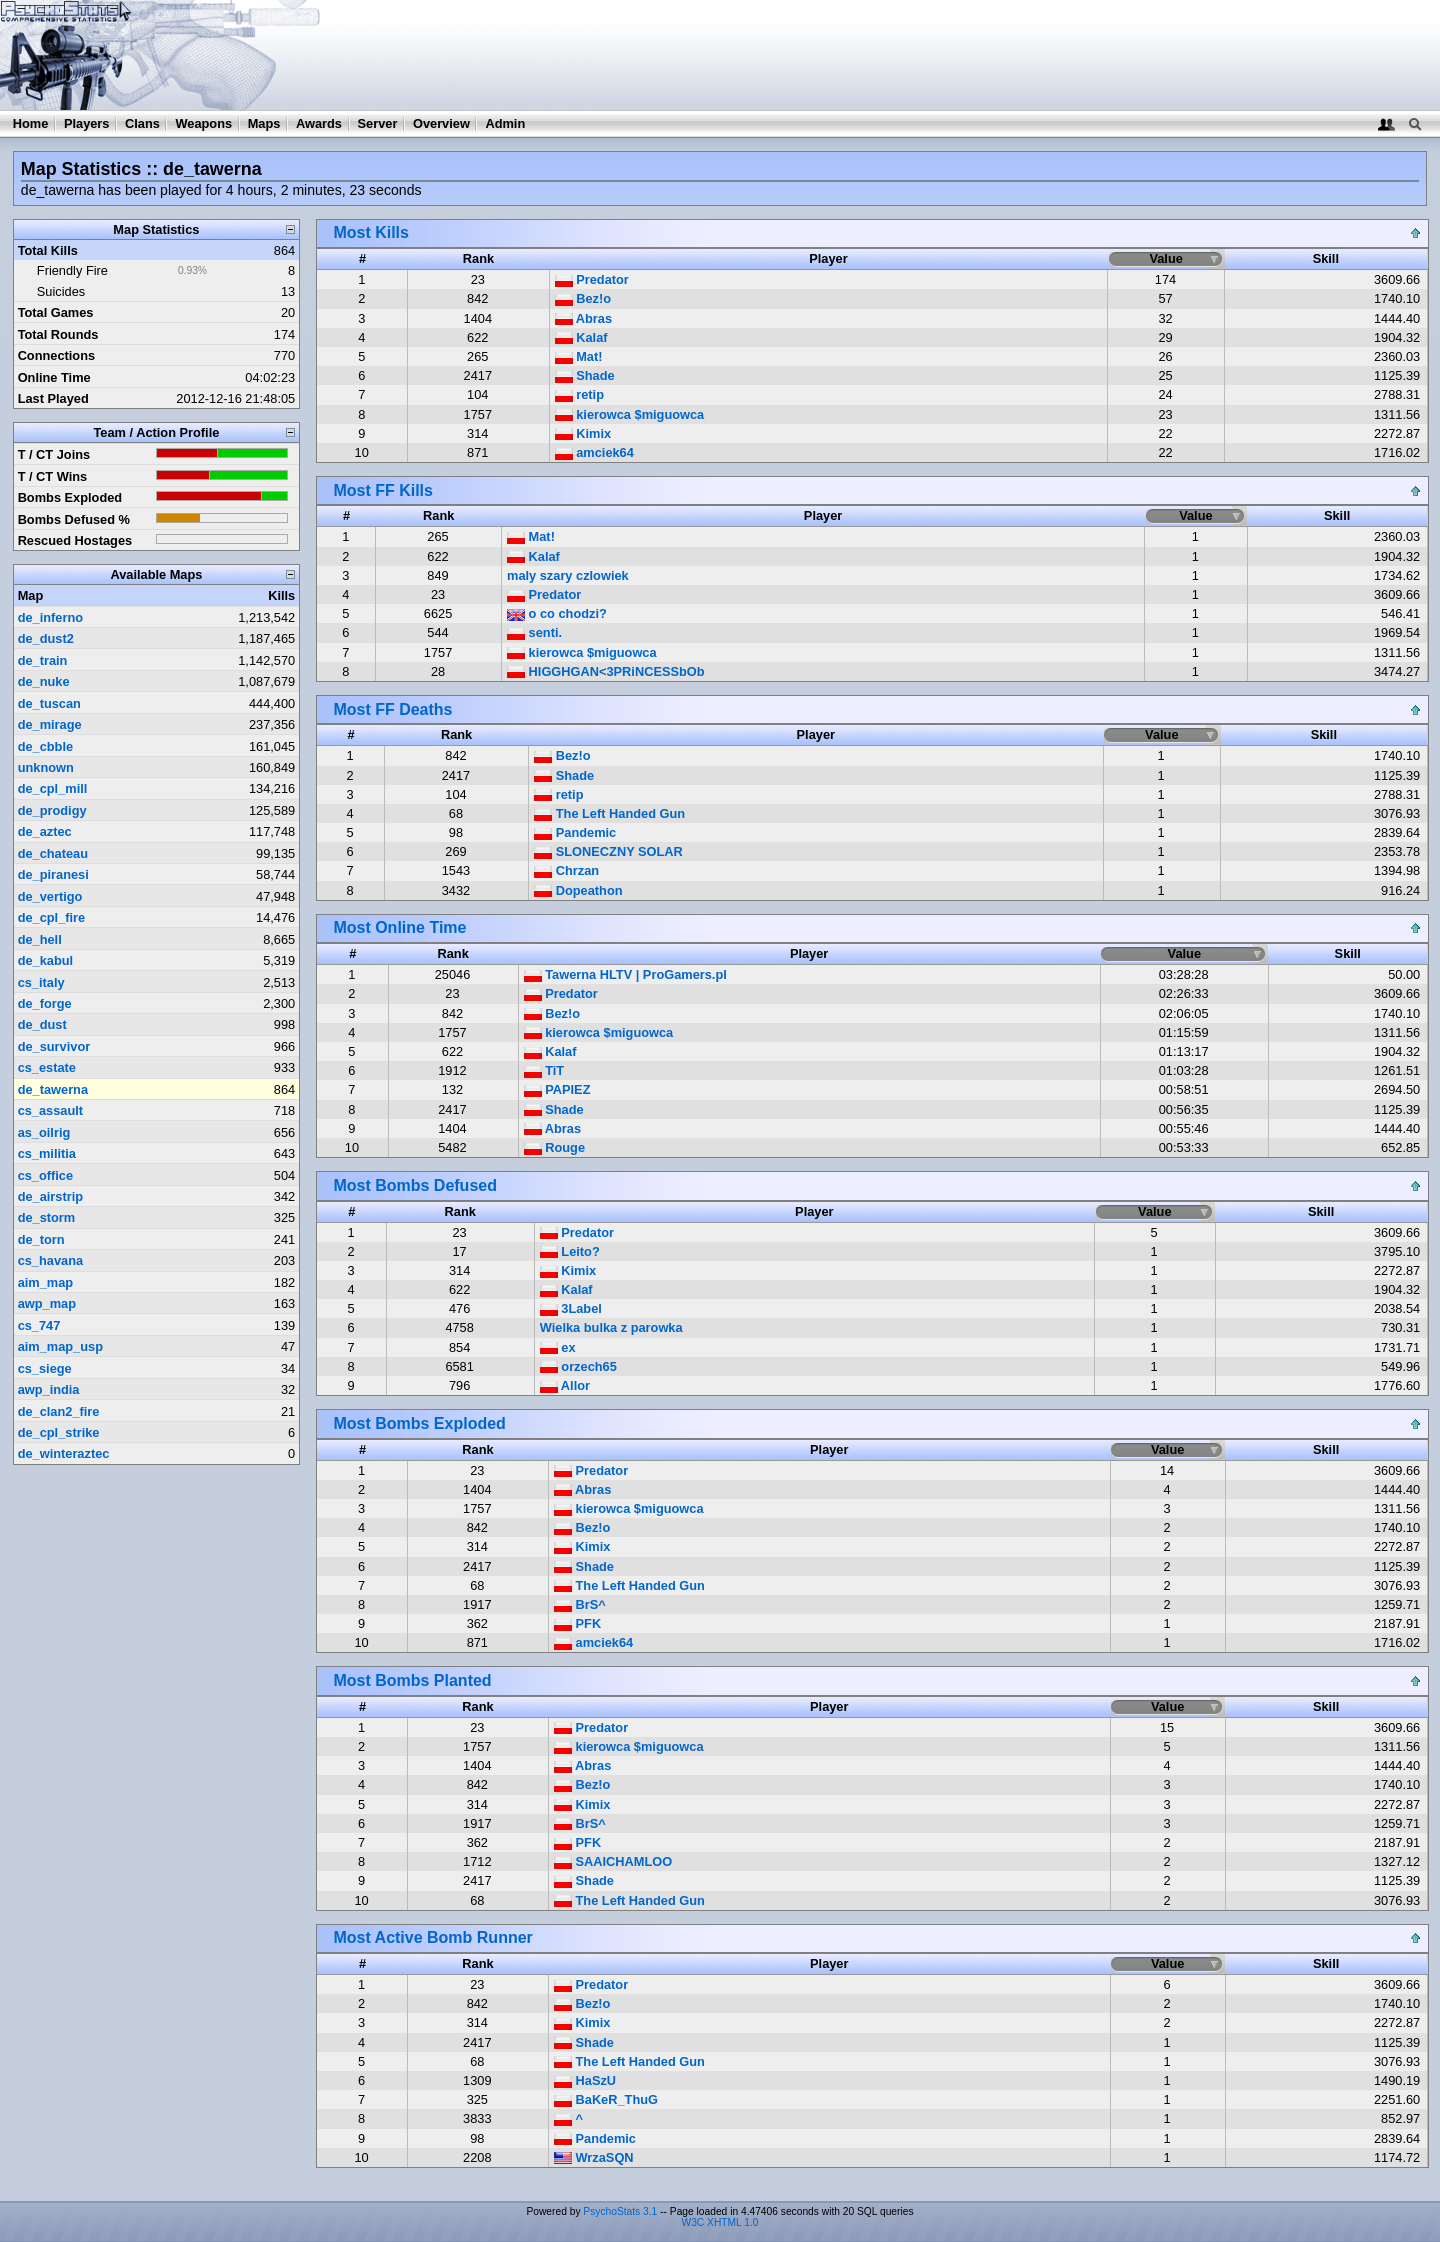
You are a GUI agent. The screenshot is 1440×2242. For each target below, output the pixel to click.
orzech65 (578, 1366)
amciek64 (594, 452)
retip (579, 394)
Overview (441, 123)
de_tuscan (49, 703)
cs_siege (45, 1368)
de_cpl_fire (52, 917)
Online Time (54, 377)
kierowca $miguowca (630, 414)
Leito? (570, 1251)
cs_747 (39, 1325)
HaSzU (585, 2080)
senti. (534, 632)
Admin (505, 123)
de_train (43, 660)
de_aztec (45, 831)
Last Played (53, 398)
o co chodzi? (557, 613)
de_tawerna (53, 1089)
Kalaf (581, 337)
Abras (583, 318)
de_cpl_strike (59, 1432)
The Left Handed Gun (609, 813)
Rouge (554, 1147)
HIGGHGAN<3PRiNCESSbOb (606, 671)
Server (378, 123)
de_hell (40, 939)
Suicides (61, 291)
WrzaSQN (594, 2157)
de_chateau (53, 853)
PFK (577, 1623)
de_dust (42, 1024)
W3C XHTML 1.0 (720, 2222)
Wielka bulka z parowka (611, 1327)
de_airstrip (50, 1196)
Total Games (56, 312)
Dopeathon (578, 890)
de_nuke (44, 681)
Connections (57, 355)
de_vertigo (50, 896)
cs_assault (50, 1110)
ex (558, 1347)
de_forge (45, 1003)
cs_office (45, 1175)
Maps (264, 123)
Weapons (203, 123)
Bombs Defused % (74, 519)
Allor (565, 1385)
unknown (46, 767)
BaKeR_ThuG (606, 2099)
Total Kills (48, 250)
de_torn (41, 1239)
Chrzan (566, 870)
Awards (319, 123)
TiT (544, 1070)
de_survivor (54, 1046)
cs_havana (50, 1260)
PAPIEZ (557, 1089)
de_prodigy (52, 810)
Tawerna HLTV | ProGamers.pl (625, 974)
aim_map (45, 1282)
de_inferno (50, 617)
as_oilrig (44, 1132)
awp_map (47, 1303)
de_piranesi (53, 874)
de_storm (47, 1217)
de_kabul (45, 960)
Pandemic (575, 832)
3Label (571, 1308)
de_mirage (50, 724)
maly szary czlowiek (568, 575)
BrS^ (580, 1604)
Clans (142, 123)
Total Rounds (58, 334)
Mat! (579, 356)
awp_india (49, 1389)
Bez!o (583, 298)
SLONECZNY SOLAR (608, 851)
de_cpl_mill (53, 788)
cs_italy (41, 982)
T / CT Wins (53, 476)
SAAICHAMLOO (613, 1861)
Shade (585, 375)
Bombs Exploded (70, 497)
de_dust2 (46, 638)
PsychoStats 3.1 (620, 2211)
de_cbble (45, 746)
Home (31, 123)
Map (31, 595)
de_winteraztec (64, 1453)
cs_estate (47, 1067)
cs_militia (47, 1153)
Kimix (583, 433)
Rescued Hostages (75, 540)
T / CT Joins (54, 454)
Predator (592, 279)
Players (87, 123)
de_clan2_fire (59, 1411)
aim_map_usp (60, 1346)
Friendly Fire (72, 270)
